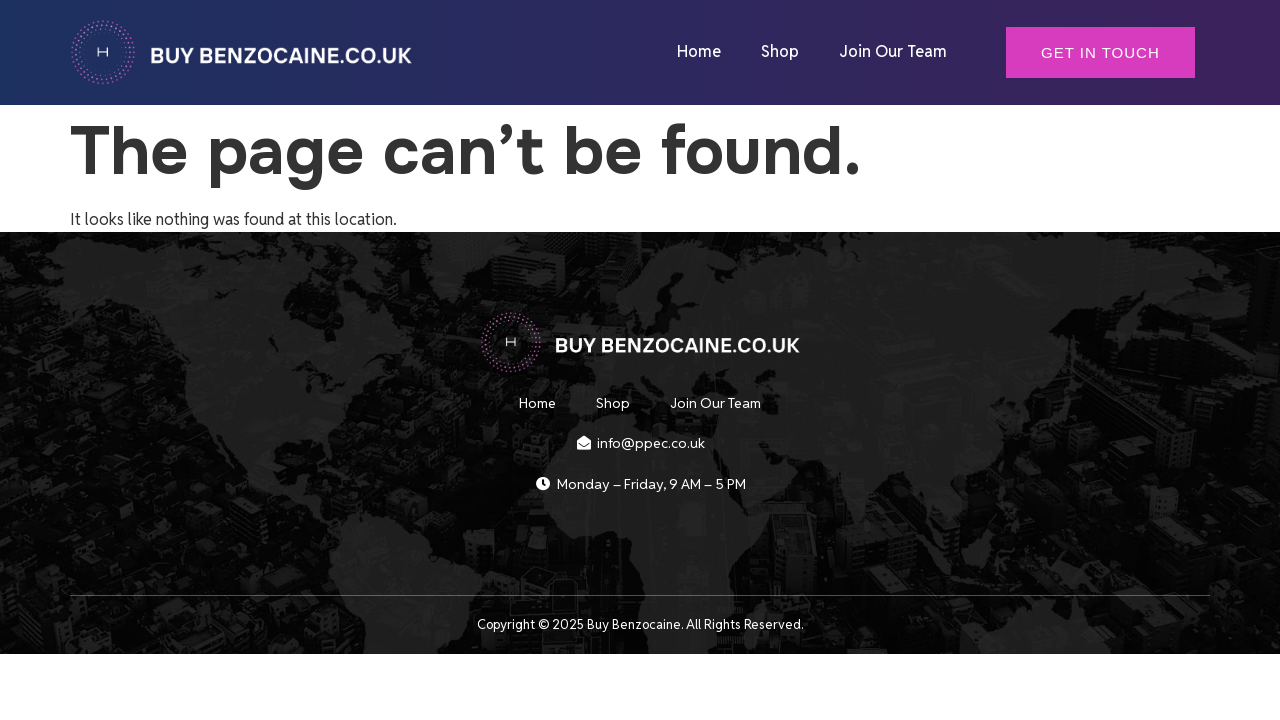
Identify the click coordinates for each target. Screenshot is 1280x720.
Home (699, 52)
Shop (780, 52)
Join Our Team (893, 52)
